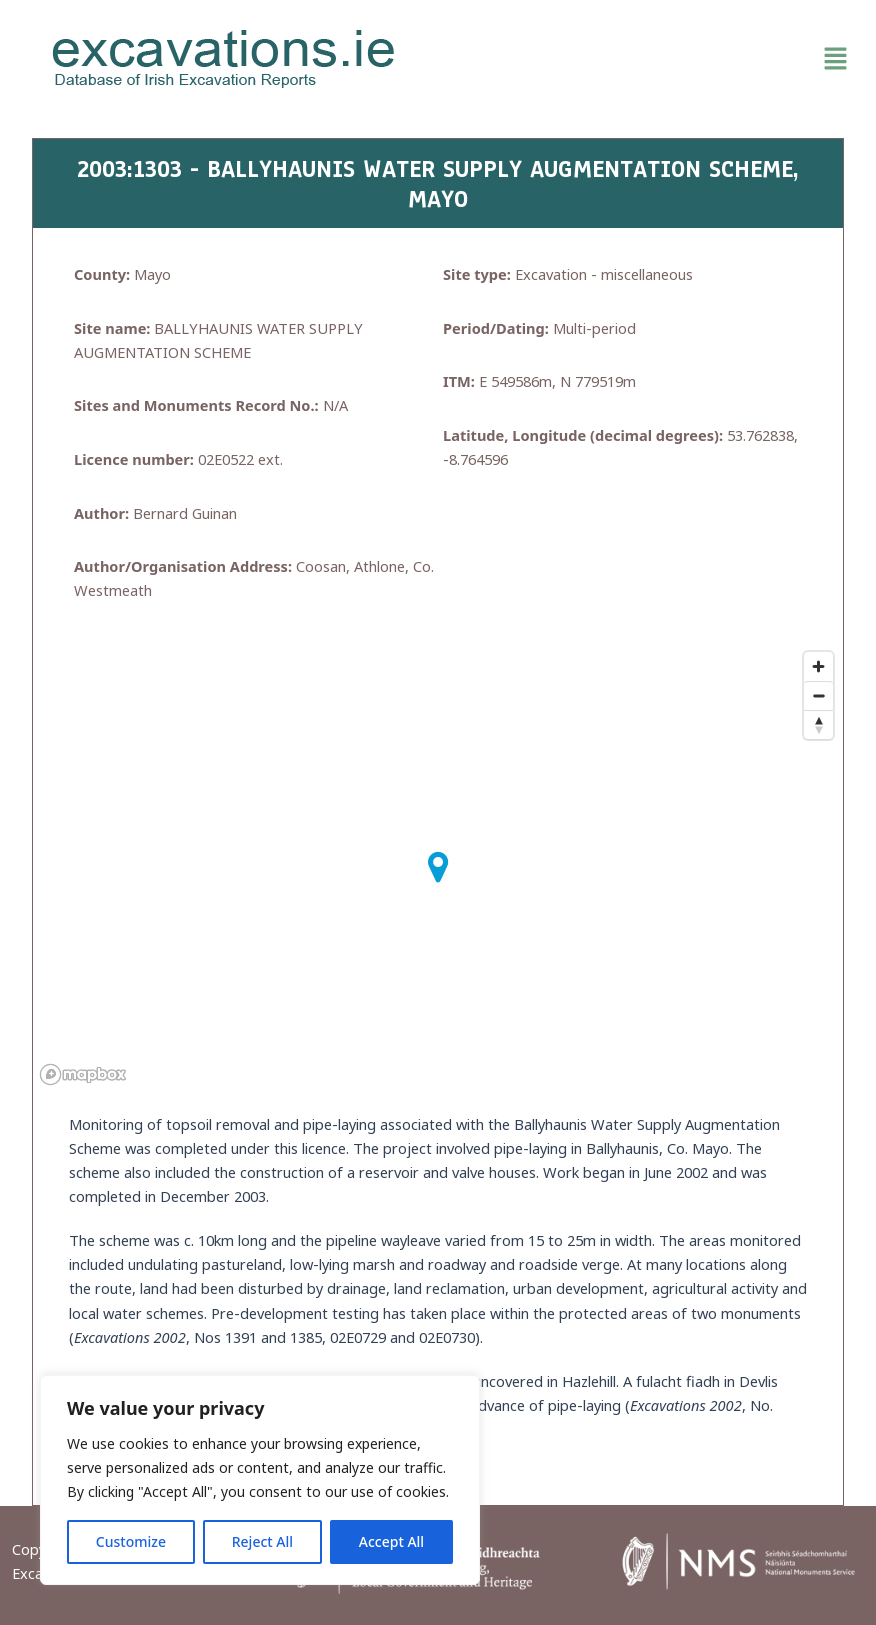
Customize (131, 1541)
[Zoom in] (818, 666)
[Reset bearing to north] (818, 724)
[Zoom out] (818, 695)
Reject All (262, 1541)
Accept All (391, 1541)
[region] (260, 1480)
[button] (652, 59)
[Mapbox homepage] (83, 1074)
